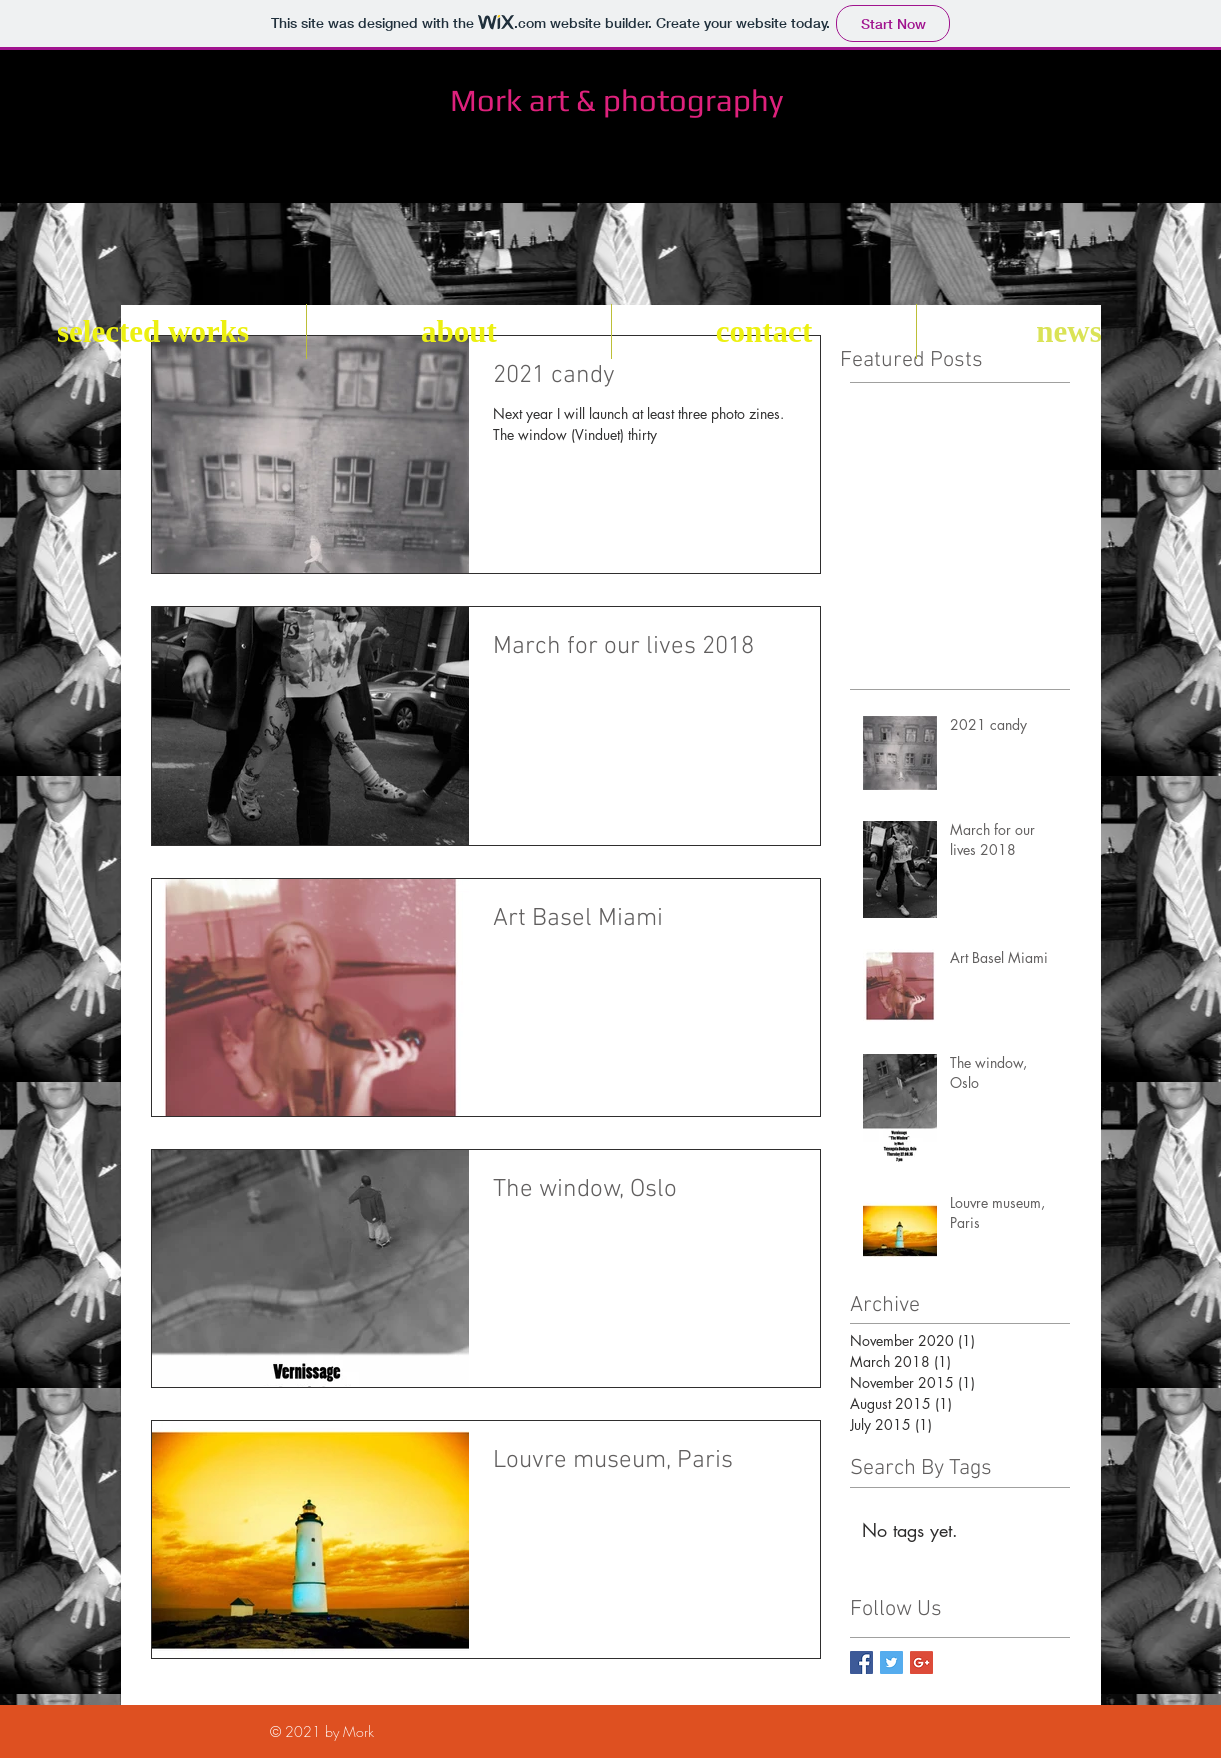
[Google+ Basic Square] (921, 1662)
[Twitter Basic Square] (891, 1662)
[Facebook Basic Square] (861, 1662)
